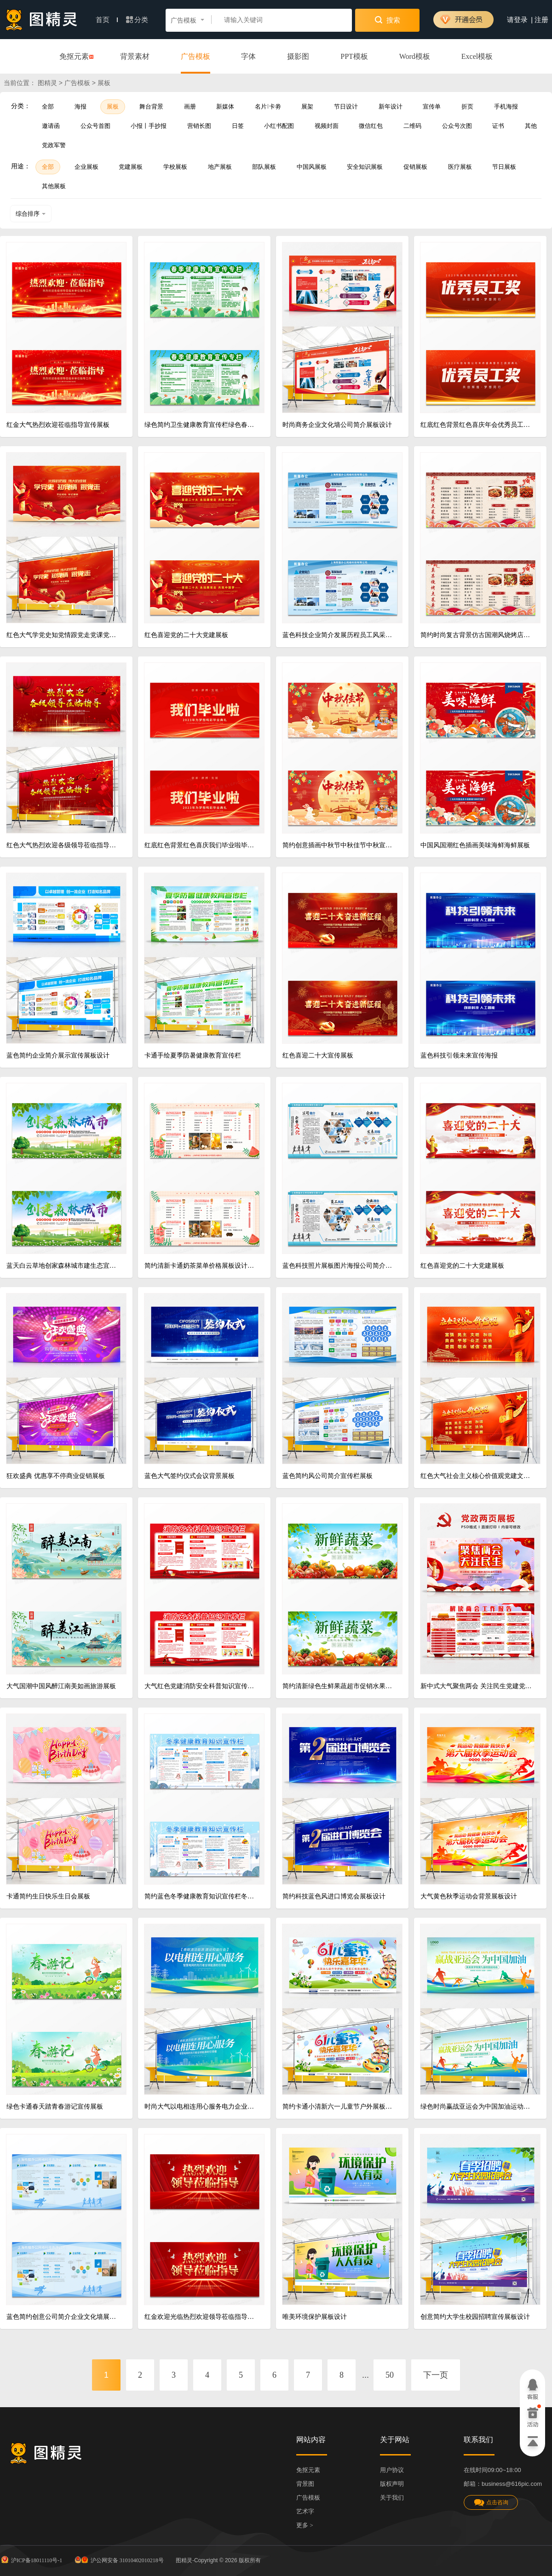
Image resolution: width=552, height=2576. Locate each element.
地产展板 (220, 166)
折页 (467, 106)
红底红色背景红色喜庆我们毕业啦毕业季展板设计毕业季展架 (200, 845)
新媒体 (225, 106)
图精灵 (47, 83)
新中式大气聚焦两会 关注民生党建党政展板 (476, 1686)
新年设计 (390, 106)
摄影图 (298, 56)
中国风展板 (312, 166)
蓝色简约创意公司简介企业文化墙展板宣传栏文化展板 (62, 2316)
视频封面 (327, 125)
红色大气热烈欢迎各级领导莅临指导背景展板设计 (62, 845)
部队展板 (264, 166)
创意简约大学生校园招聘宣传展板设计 (475, 2316)
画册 (190, 106)
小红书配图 (279, 125)
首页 (107, 19)
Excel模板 (477, 56)
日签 (238, 125)
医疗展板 (460, 166)
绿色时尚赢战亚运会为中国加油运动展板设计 (476, 2106)
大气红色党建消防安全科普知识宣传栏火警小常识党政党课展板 (200, 1686)
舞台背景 (151, 106)
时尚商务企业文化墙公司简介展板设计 (337, 424)
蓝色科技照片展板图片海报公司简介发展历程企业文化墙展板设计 (338, 1265)
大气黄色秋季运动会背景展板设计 (468, 1896)
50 (389, 2375)
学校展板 (175, 166)
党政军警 (54, 145)
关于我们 (392, 2497)
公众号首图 (95, 125)
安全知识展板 (365, 166)
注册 (541, 19)
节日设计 (346, 106)
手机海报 (506, 106)
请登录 (517, 19)
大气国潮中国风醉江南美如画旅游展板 (61, 1686)
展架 (307, 106)
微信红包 (371, 125)
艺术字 (305, 2511)
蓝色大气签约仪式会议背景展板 (189, 1475)
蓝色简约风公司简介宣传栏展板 (327, 1475)
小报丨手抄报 (149, 125)
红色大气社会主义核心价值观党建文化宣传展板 (476, 1475)
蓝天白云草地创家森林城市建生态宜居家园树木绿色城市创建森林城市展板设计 (62, 1265)
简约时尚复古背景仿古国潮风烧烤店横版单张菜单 (476, 635)
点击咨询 (490, 2503)
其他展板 (54, 186)
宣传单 (432, 106)
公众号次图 (457, 125)
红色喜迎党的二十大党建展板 (186, 635)
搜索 (387, 19)
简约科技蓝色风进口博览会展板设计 (333, 1896)
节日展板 (504, 166)
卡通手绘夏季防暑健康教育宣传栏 (192, 1055)
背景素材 (135, 56)
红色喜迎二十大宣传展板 (317, 1055)
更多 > (304, 2525)
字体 (248, 56)
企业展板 (86, 166)
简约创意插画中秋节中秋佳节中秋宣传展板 (338, 845)
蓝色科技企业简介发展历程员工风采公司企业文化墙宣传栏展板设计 (338, 635)
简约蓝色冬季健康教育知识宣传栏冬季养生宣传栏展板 (200, 1896)
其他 (531, 125)
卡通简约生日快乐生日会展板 (48, 1896)
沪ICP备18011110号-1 (31, 2559)
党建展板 (131, 166)
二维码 (412, 125)
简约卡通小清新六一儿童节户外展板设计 (338, 2106)
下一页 (435, 2375)
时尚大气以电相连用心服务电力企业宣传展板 (200, 2106)
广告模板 (195, 56)
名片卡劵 (268, 106)
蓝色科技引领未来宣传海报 (459, 1055)
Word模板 (414, 56)
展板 (113, 106)
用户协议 (392, 2470)
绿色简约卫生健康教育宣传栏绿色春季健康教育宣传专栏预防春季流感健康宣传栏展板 (200, 424)
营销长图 (199, 125)
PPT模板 (354, 56)
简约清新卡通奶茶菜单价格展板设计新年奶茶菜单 (200, 1265)
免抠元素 (74, 57)
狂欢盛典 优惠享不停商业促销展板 (55, 1475)
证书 (498, 125)
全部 (48, 106)
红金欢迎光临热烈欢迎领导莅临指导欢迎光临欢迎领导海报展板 (200, 2316)
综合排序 (31, 213)
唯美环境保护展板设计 (314, 2316)
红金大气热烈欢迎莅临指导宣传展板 (57, 424)
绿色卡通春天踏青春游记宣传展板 (54, 2106)
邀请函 (51, 125)
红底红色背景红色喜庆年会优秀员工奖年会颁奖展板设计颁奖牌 (476, 424)
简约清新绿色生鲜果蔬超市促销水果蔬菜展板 (338, 1686)
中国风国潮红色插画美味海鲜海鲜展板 (475, 845)
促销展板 (415, 166)
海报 (80, 106)
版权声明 (392, 2483)
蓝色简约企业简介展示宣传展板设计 (57, 1055)
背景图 (305, 2483)
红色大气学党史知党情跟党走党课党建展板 (62, 635)
